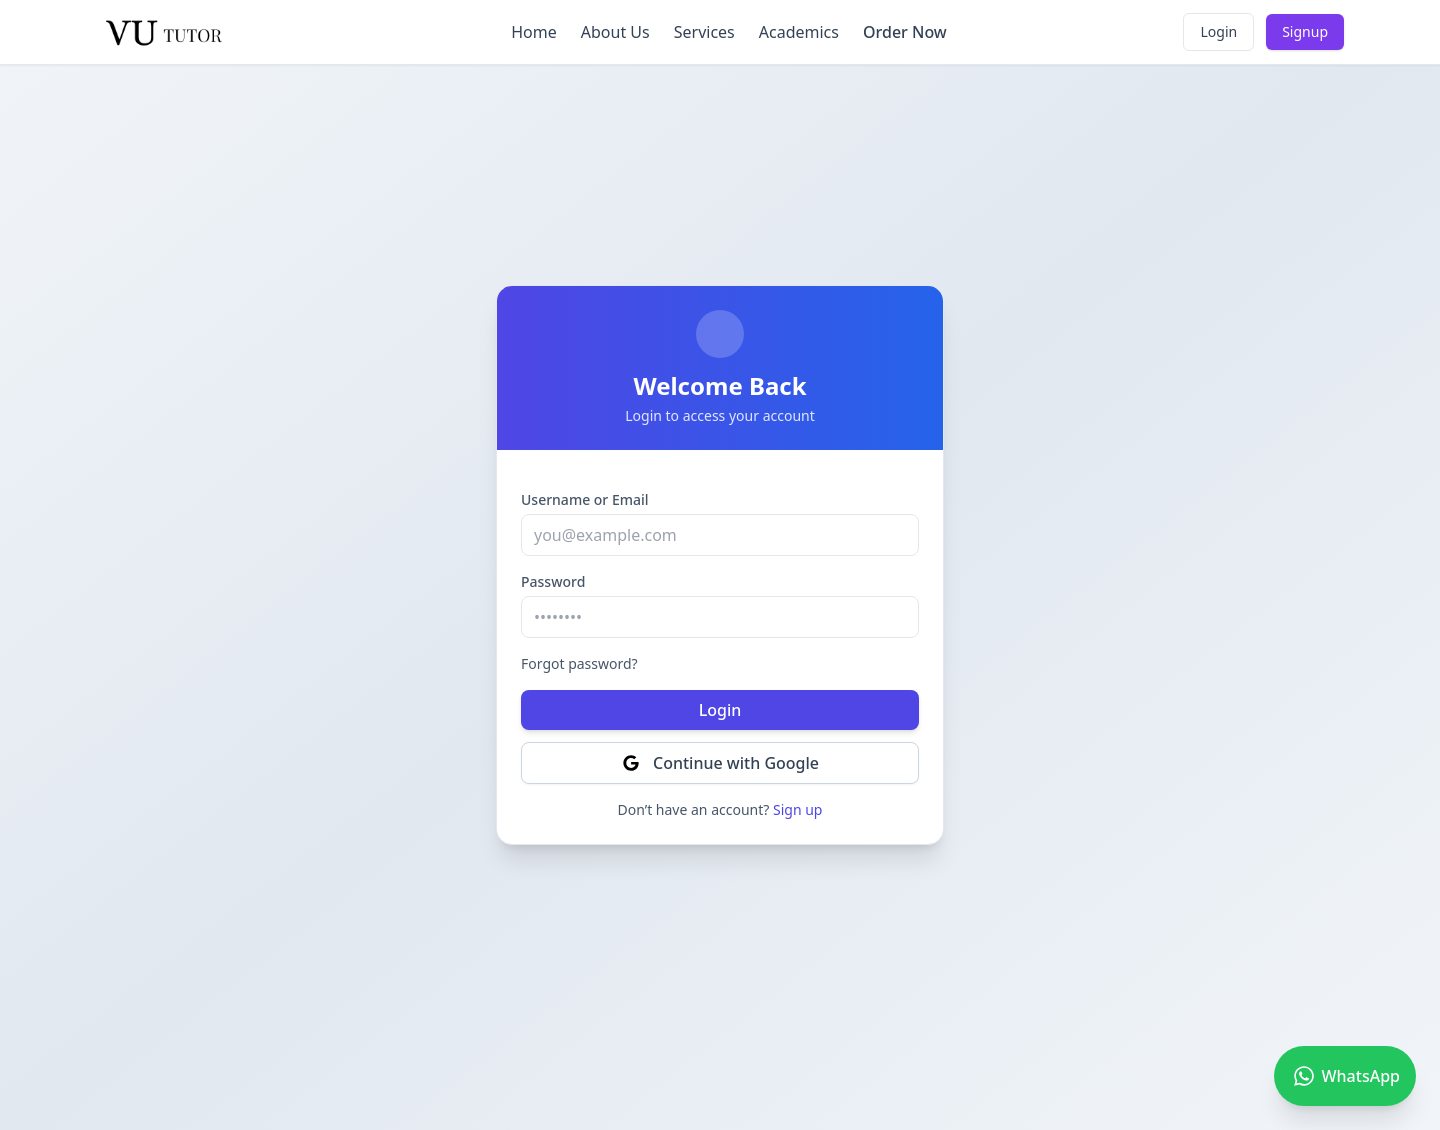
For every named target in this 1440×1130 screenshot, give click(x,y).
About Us (615, 32)
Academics (799, 32)
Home (534, 32)
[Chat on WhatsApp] (1345, 1076)
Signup (1305, 31)
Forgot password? (579, 663)
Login (1218, 31)
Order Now (905, 32)
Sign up (797, 809)
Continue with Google (720, 763)
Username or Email (585, 499)
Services (704, 32)
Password (553, 581)
